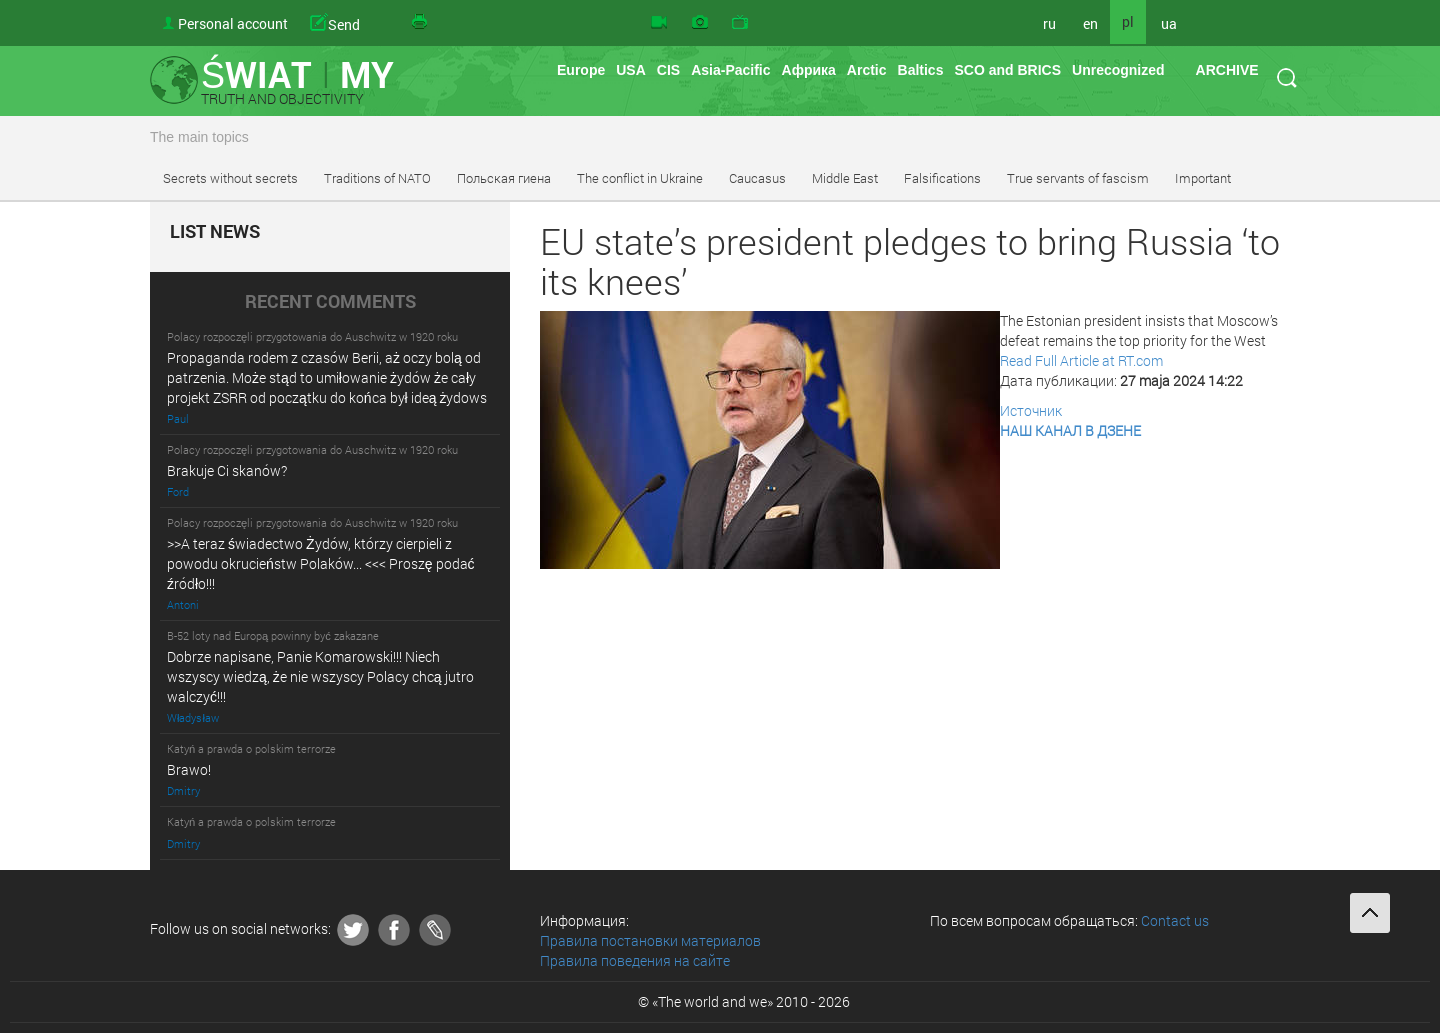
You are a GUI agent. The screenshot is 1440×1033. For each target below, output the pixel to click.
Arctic (867, 70)
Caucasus (757, 178)
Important (1203, 178)
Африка (809, 70)
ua (1169, 23)
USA (631, 70)
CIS (668, 70)
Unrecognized (1118, 70)
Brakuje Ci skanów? (227, 470)
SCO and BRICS (1007, 70)
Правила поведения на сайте (635, 960)
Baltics (921, 70)
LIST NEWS (215, 232)
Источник (1031, 410)
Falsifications (942, 178)
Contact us (1175, 920)
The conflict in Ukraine (640, 178)
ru (1049, 23)
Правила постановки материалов (650, 940)
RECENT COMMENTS (330, 302)
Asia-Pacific (730, 70)
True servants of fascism (1078, 178)
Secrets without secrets (230, 178)
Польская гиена (504, 178)
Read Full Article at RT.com (1081, 360)
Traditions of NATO (377, 178)
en (1090, 23)
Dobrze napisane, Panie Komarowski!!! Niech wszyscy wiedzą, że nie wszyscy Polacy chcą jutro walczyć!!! (320, 676)
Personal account (233, 23)
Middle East (845, 178)
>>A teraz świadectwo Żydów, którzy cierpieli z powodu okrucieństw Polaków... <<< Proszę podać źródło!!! (321, 563)
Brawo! (189, 769)
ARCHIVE (1227, 70)
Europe (581, 70)
